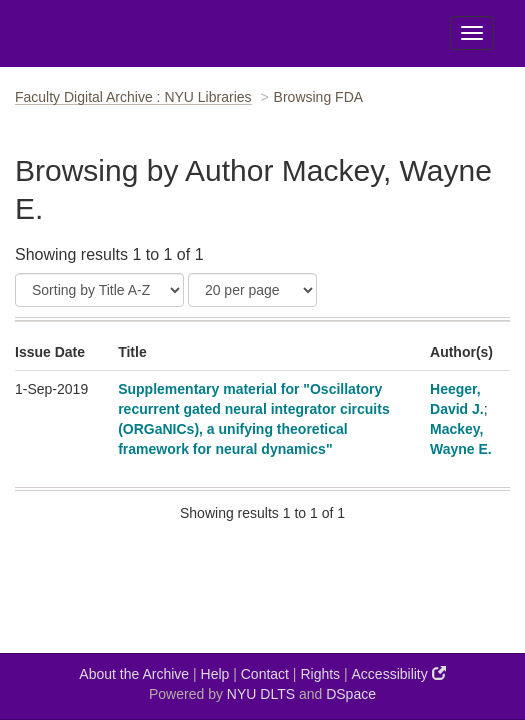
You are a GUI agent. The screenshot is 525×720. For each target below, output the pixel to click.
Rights (320, 674)
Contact (265, 674)
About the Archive (134, 674)
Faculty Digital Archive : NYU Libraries (133, 97)
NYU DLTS (261, 694)
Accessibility (399, 673)
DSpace (351, 694)
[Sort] (99, 290)
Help (215, 674)
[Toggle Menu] (472, 33)
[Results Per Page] (252, 290)
